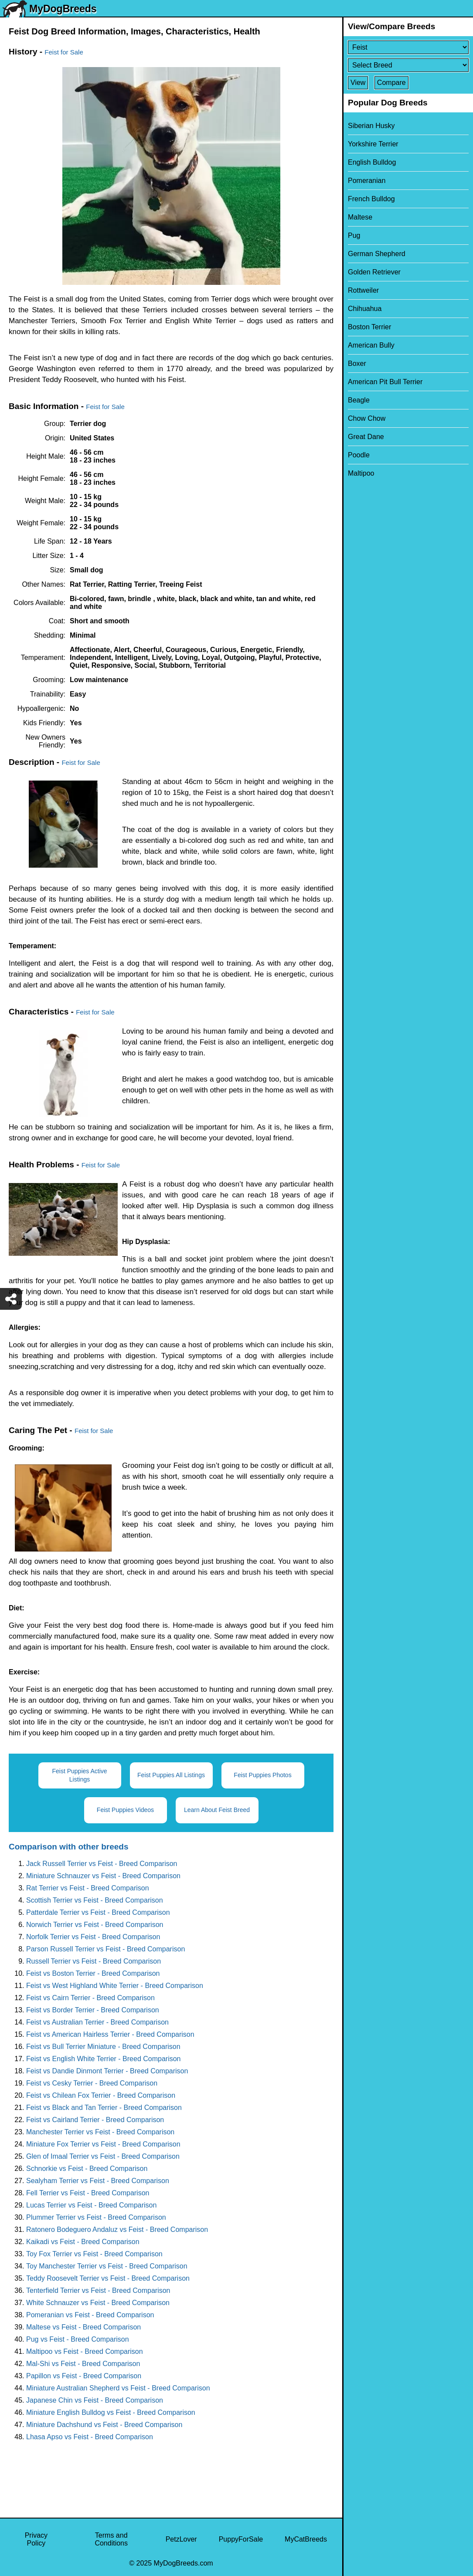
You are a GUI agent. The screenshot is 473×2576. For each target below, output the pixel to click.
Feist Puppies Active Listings (79, 1775)
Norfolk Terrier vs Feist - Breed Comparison (93, 1936)
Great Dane (366, 436)
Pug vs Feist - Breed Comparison (77, 2339)
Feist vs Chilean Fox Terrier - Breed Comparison (100, 2095)
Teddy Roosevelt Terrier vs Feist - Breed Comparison (108, 2278)
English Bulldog (372, 162)
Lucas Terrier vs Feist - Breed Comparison (91, 2205)
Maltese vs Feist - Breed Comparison (83, 2327)
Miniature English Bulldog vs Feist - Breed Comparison (110, 2412)
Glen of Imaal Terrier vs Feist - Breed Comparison (103, 2156)
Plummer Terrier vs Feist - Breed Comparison (96, 2217)
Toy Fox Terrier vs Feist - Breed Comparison (94, 2254)
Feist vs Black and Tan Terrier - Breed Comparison (104, 2107)
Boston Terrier (369, 327)
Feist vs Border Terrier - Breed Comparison (92, 2010)
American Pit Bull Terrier (385, 381)
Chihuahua (364, 308)
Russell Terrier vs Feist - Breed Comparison (93, 1961)
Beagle (359, 400)
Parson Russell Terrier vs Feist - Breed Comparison (105, 1949)
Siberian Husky (371, 125)
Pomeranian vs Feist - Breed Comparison (90, 2315)
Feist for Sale (63, 52)
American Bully (371, 345)
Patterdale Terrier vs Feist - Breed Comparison (98, 1912)
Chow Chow (366, 418)
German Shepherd (376, 253)
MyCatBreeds (306, 2539)
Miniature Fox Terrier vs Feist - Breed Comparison (103, 2144)
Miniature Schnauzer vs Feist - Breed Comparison (103, 1876)
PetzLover (181, 2539)
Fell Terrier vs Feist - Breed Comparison (87, 2193)
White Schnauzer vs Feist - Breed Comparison (98, 2302)
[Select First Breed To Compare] (408, 47)
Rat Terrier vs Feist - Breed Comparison (87, 1888)
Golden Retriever (374, 272)
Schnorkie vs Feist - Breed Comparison (86, 2168)
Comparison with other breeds (68, 1846)
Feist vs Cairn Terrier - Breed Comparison (90, 1997)
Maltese (360, 217)
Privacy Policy (36, 2539)
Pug (354, 235)
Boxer (357, 363)
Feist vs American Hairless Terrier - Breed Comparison (110, 2034)
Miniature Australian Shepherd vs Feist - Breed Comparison (118, 2388)
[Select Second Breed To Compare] (408, 65)
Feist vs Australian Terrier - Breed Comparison (97, 2022)
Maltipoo (361, 473)
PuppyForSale (241, 2539)
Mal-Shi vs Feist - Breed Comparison (83, 2363)
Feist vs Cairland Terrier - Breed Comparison (95, 2119)
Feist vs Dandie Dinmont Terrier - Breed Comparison (107, 2071)
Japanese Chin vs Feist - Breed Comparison (94, 2400)
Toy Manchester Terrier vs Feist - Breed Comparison (106, 2266)
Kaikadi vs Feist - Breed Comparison (83, 2241)
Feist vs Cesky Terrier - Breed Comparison (91, 2083)
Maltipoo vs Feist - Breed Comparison (84, 2351)
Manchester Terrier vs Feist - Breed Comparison (100, 2132)
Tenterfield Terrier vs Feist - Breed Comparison (98, 2290)
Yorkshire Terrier (373, 144)
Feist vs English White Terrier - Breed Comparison (103, 2058)
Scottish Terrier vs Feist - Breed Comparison (94, 1900)
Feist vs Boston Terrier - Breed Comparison (93, 1973)
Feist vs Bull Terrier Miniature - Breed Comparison (103, 2046)
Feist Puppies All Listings (171, 1774)
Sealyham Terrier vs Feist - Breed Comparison (97, 2180)
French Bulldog (371, 199)
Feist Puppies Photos (262, 1774)
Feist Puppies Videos (125, 1809)
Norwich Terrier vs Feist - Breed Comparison (94, 1924)
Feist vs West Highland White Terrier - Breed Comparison (114, 1985)
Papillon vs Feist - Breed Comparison (83, 2376)
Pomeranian (366, 180)
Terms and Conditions (111, 2539)
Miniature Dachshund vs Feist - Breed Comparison (104, 2424)
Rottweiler (363, 290)
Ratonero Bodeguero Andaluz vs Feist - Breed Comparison (117, 2229)
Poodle (359, 455)
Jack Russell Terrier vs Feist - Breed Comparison (101, 1863)
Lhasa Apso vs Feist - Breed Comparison (89, 2437)
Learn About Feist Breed (217, 1809)
